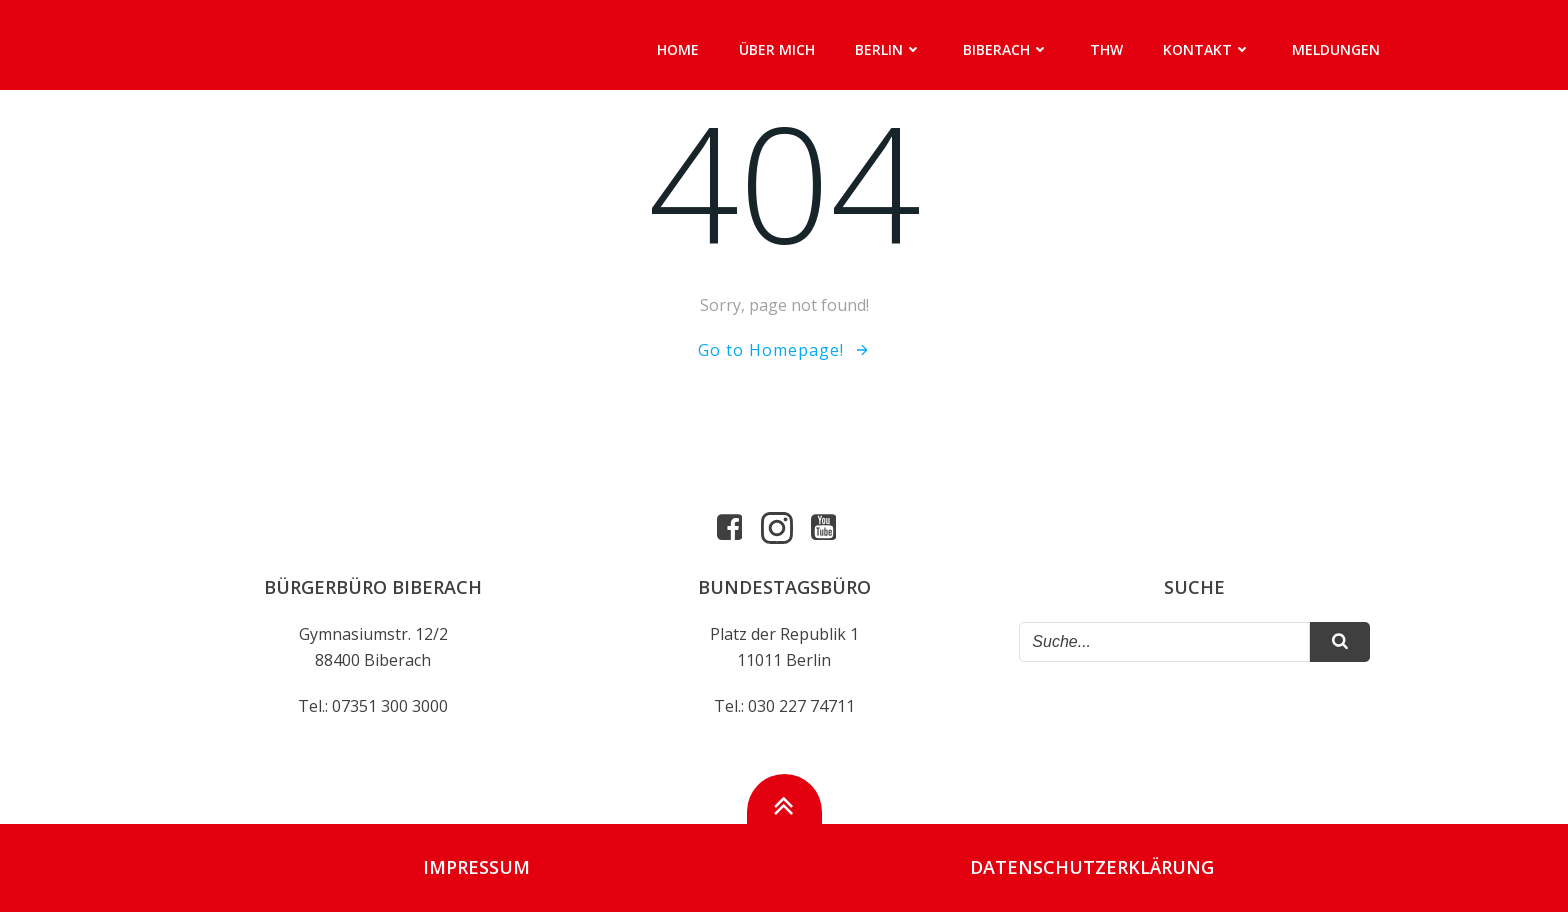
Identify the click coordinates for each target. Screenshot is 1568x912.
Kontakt (1207, 49)
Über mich (777, 49)
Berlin (889, 49)
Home (678, 49)
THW (1106, 49)
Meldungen (1336, 49)
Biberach (1006, 49)
